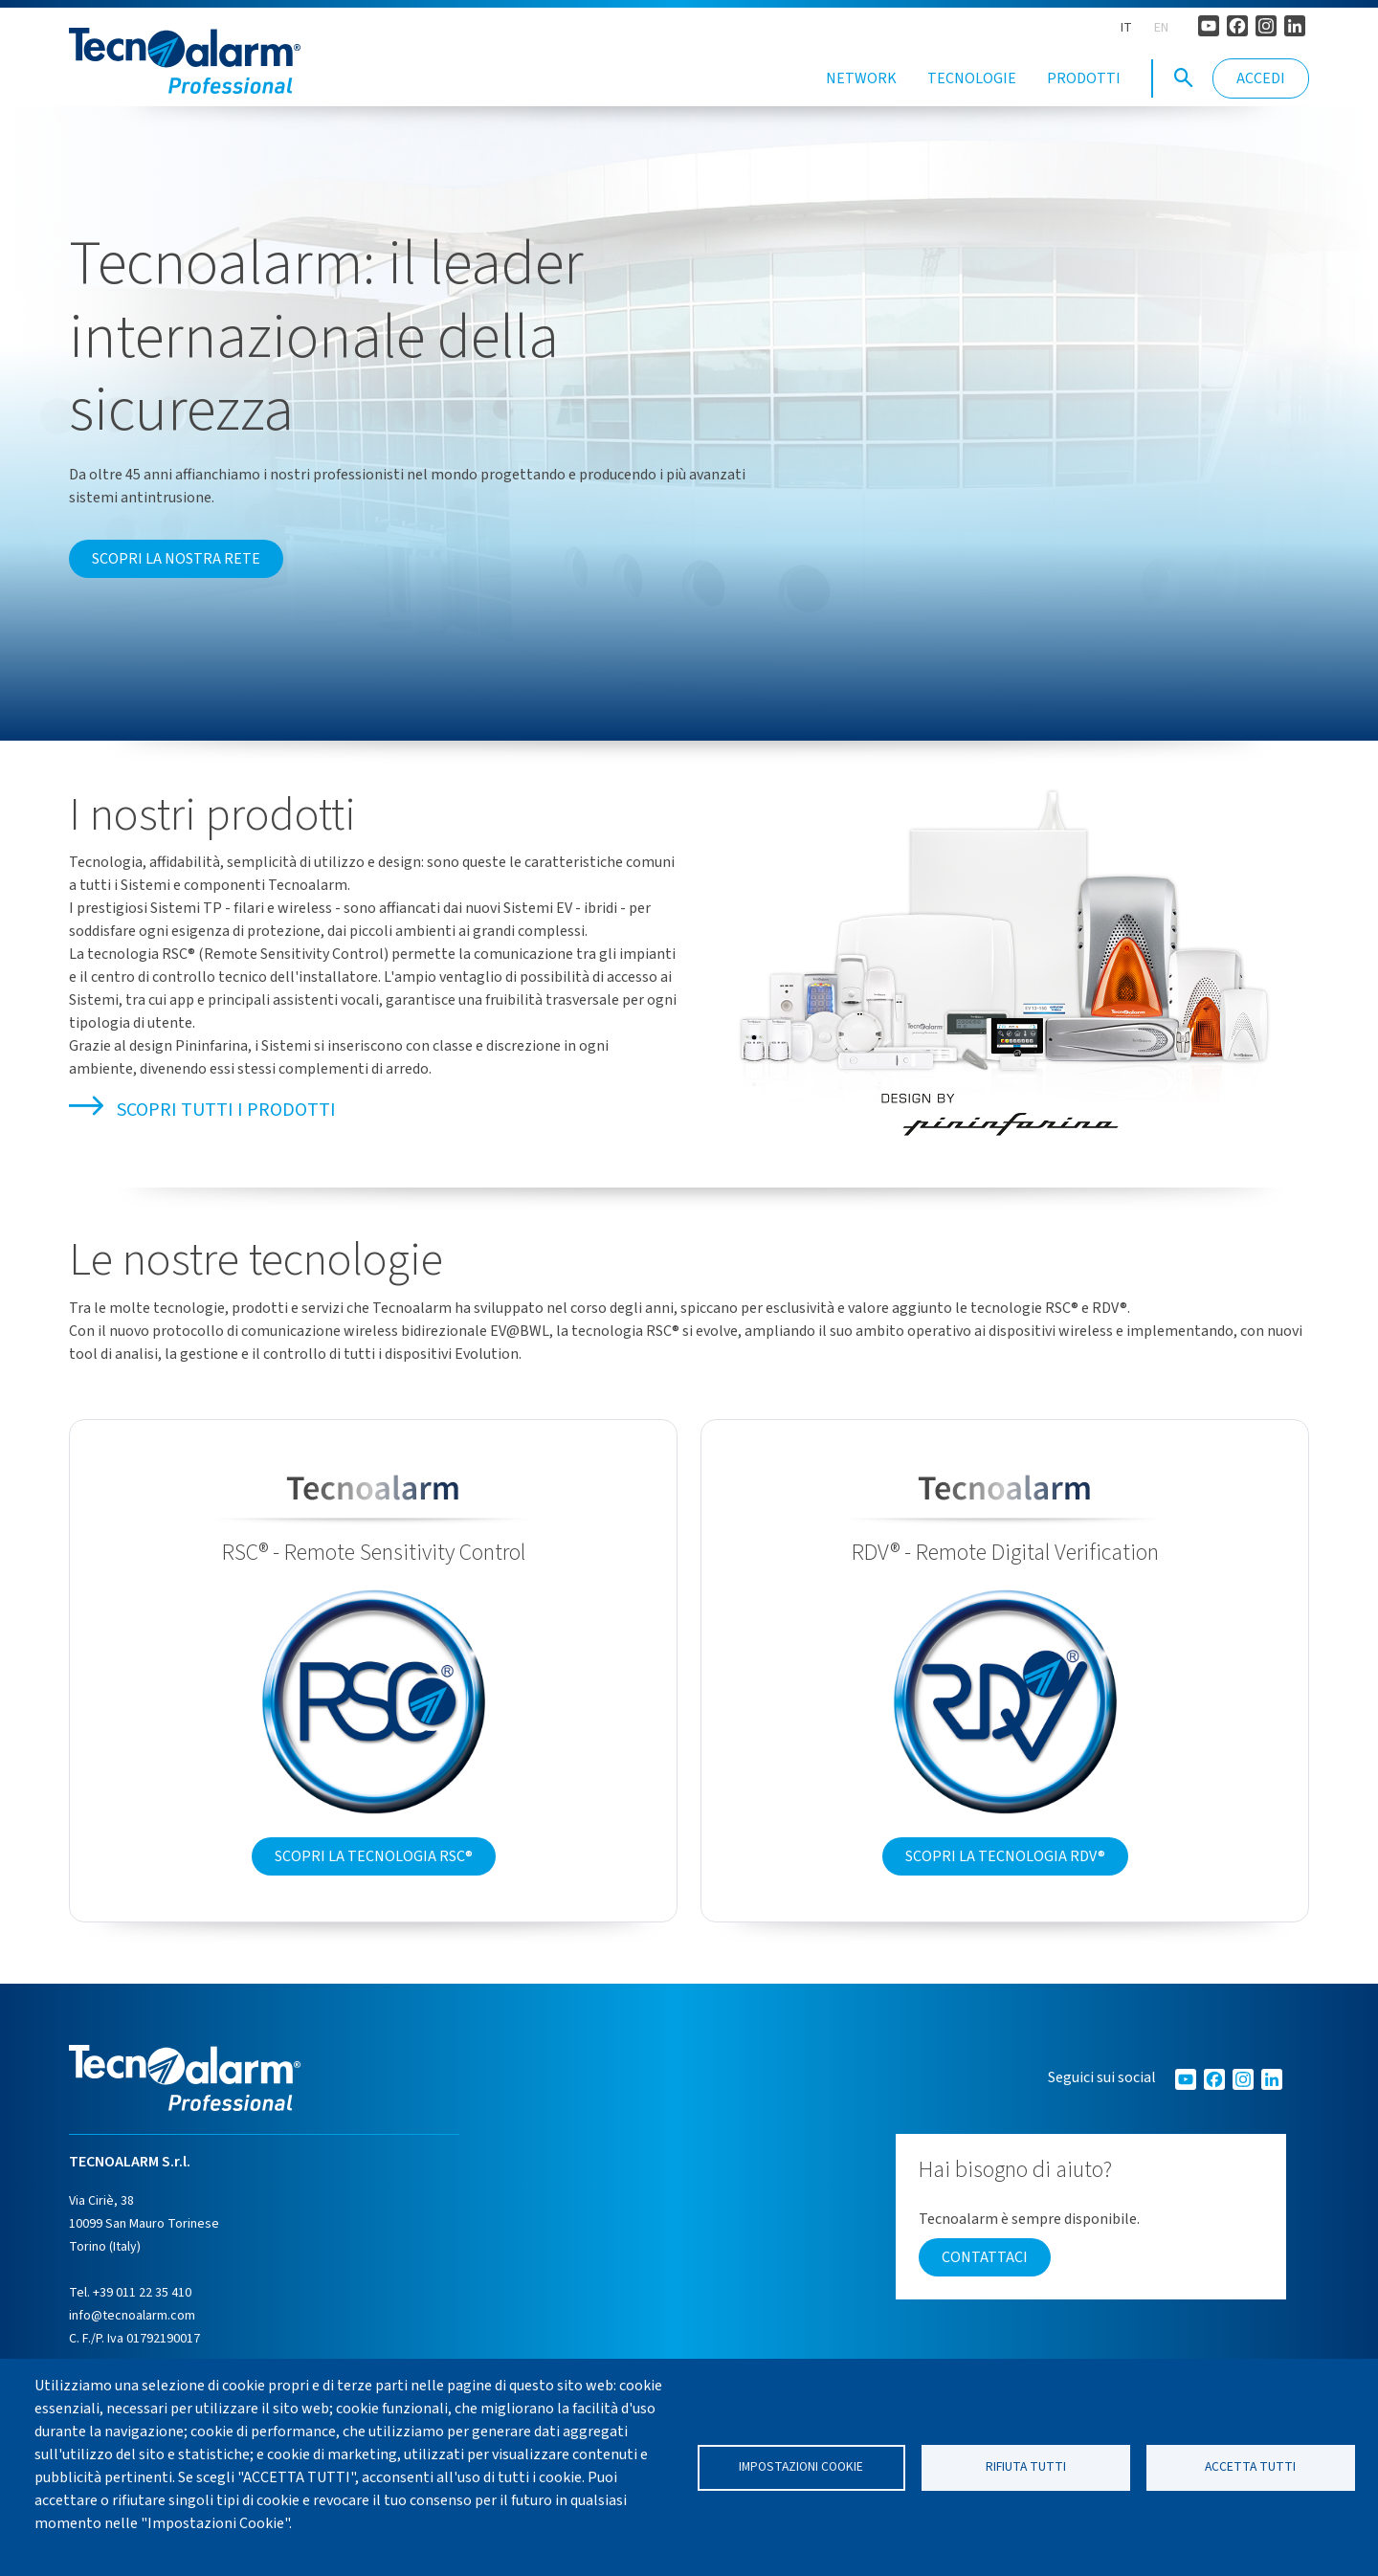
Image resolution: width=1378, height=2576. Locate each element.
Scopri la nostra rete (176, 585)
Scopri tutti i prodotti (202, 1136)
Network (861, 78)
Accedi (1260, 78)
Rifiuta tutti (1026, 2466)
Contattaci (985, 2283)
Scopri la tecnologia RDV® (1005, 1882)
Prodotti (1084, 78)
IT (1126, 27)
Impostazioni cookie (801, 2466)
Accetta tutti (1250, 2466)
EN (1161, 27)
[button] (1183, 78)
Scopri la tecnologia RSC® (374, 1882)
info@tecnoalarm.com (132, 2341)
